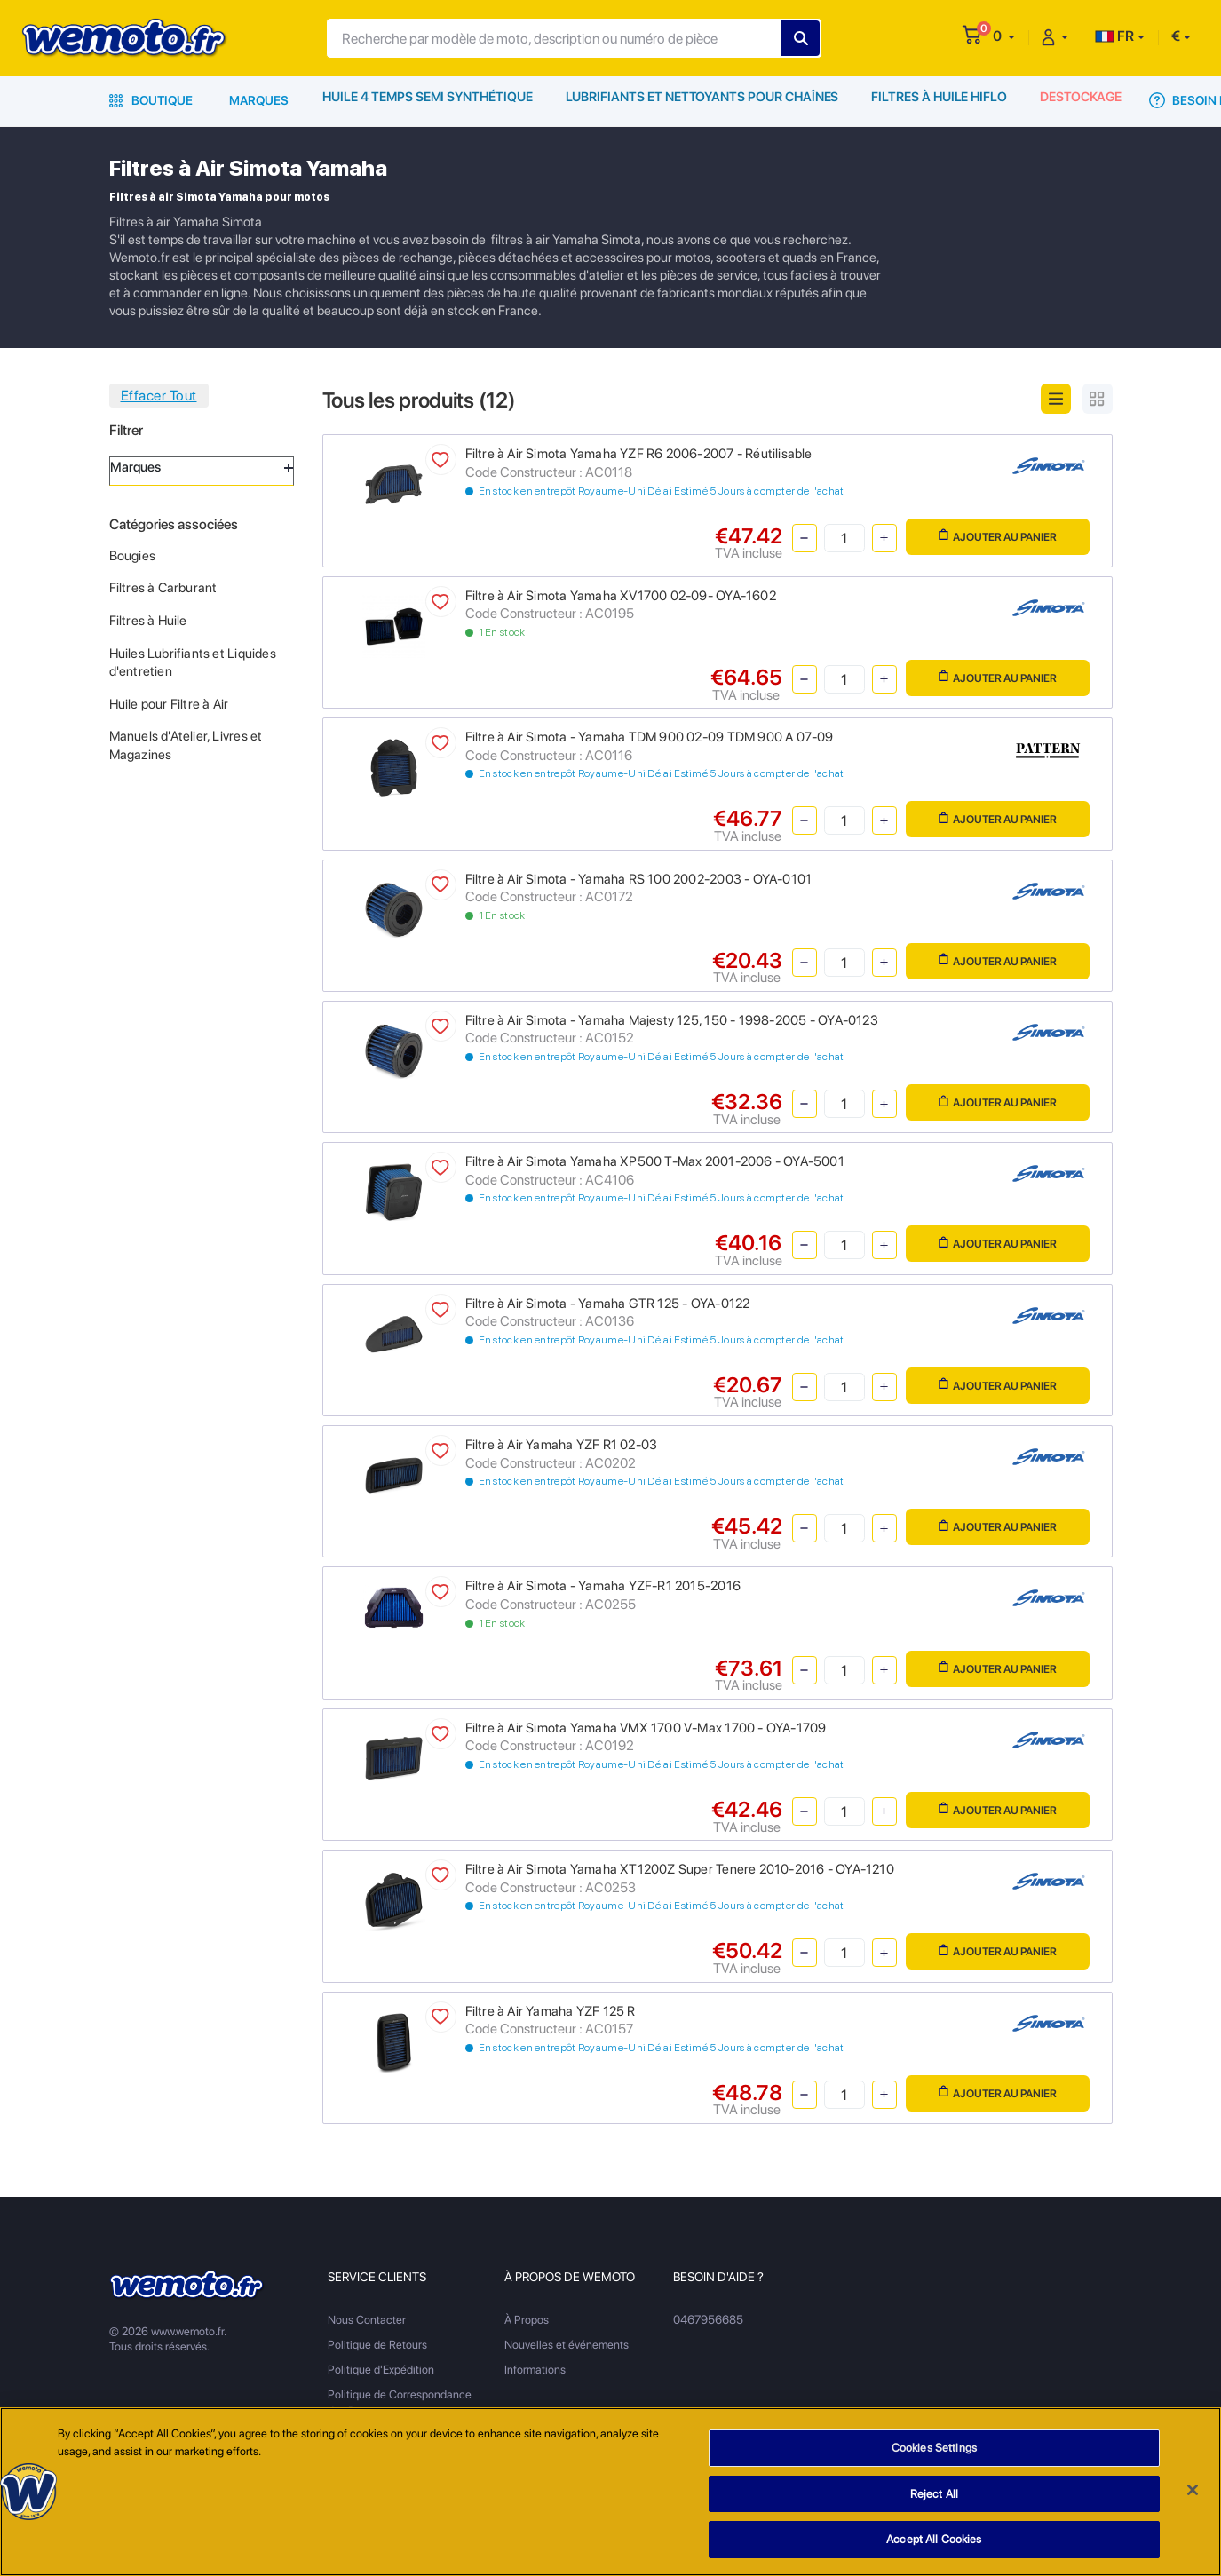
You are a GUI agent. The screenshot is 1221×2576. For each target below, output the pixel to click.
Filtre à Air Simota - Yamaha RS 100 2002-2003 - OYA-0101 (639, 879)
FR (1114, 36)
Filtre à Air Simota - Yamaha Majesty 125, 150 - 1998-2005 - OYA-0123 (671, 1020)
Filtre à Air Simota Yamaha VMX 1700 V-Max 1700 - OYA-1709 (646, 1728)
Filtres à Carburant (163, 588)
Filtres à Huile (148, 621)
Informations (535, 2369)
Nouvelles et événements (566, 2344)
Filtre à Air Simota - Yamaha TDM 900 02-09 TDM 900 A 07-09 (649, 737)
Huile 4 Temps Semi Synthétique (428, 100)
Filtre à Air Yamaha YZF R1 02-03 (561, 1445)
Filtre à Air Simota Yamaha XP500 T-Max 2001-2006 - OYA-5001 (654, 1161)
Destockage (1081, 100)
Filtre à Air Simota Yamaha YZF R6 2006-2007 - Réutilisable (639, 454)
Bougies (132, 556)
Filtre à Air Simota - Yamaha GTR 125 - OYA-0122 (607, 1304)
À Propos (526, 2319)
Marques (259, 100)
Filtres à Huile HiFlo (937, 100)
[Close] (1192, 2489)
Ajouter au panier (998, 535)
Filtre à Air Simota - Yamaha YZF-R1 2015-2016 (603, 1586)
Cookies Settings (934, 2447)
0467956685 (708, 2319)
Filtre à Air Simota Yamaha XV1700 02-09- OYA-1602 (620, 596)
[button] (1004, 36)
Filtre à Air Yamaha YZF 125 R (550, 2011)
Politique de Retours (377, 2344)
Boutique (151, 100)
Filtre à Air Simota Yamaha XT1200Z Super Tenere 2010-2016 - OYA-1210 (679, 1869)
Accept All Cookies (933, 2540)
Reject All (934, 2494)
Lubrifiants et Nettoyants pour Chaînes (701, 100)
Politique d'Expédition (381, 2369)
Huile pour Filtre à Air (169, 704)
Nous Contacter (367, 2319)
